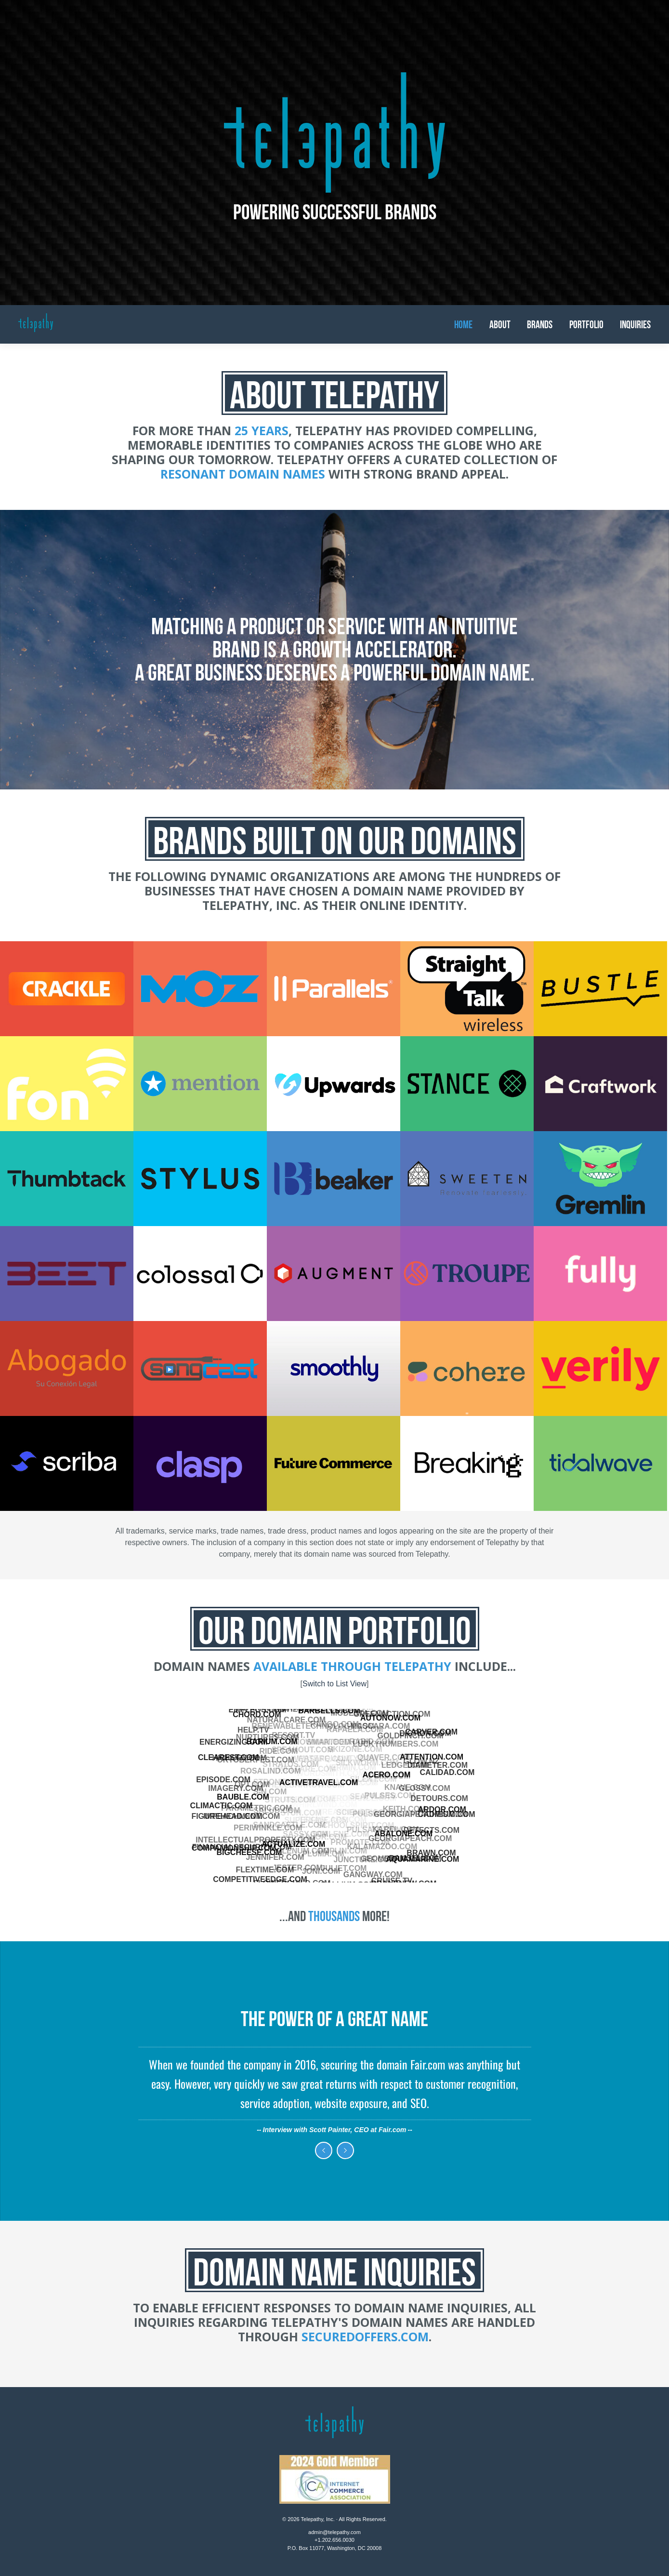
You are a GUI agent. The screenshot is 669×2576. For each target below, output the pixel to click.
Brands (539, 324)
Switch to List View (334, 1684)
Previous (323, 2150)
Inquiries (635, 324)
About (500, 324)
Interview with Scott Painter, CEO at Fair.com (335, 2130)
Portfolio (586, 324)
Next (345, 2150)
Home (463, 324)
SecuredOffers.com (365, 2336)
